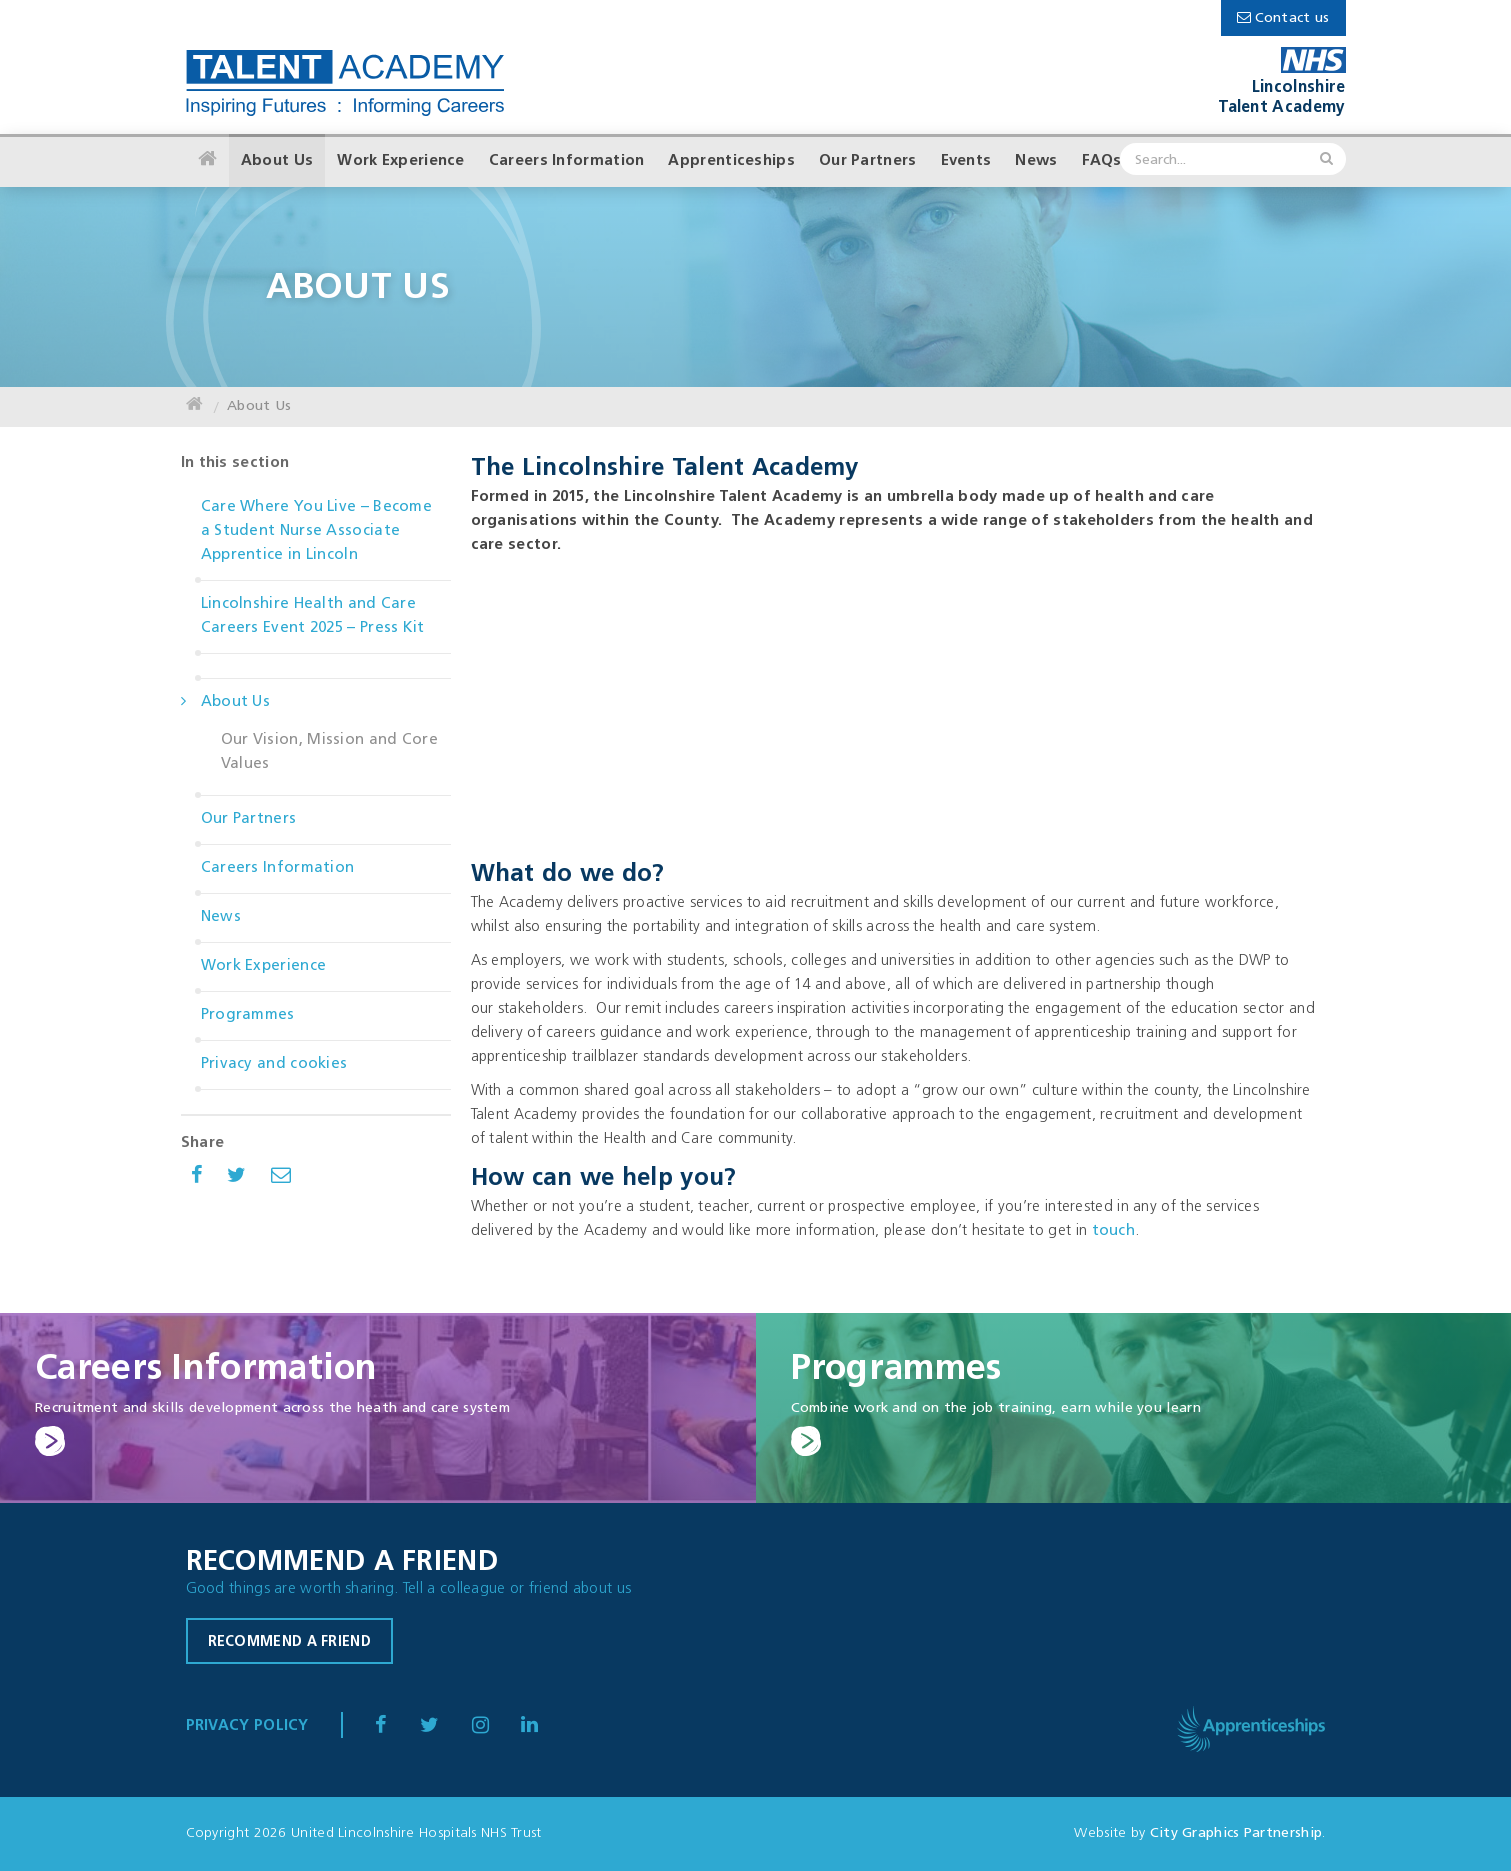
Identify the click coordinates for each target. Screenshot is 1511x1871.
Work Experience (401, 161)
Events (966, 161)
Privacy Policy (247, 1726)
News (1036, 161)
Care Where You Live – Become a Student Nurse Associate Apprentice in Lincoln (316, 531)
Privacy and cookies (274, 1064)
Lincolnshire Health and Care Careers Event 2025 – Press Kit (313, 616)
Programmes (248, 1015)
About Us (277, 161)
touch (1114, 1231)
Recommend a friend (289, 1642)
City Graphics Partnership (1236, 1833)
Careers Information (567, 161)
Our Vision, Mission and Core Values (329, 752)
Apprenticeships (731, 161)
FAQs (1102, 161)
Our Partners (868, 161)
